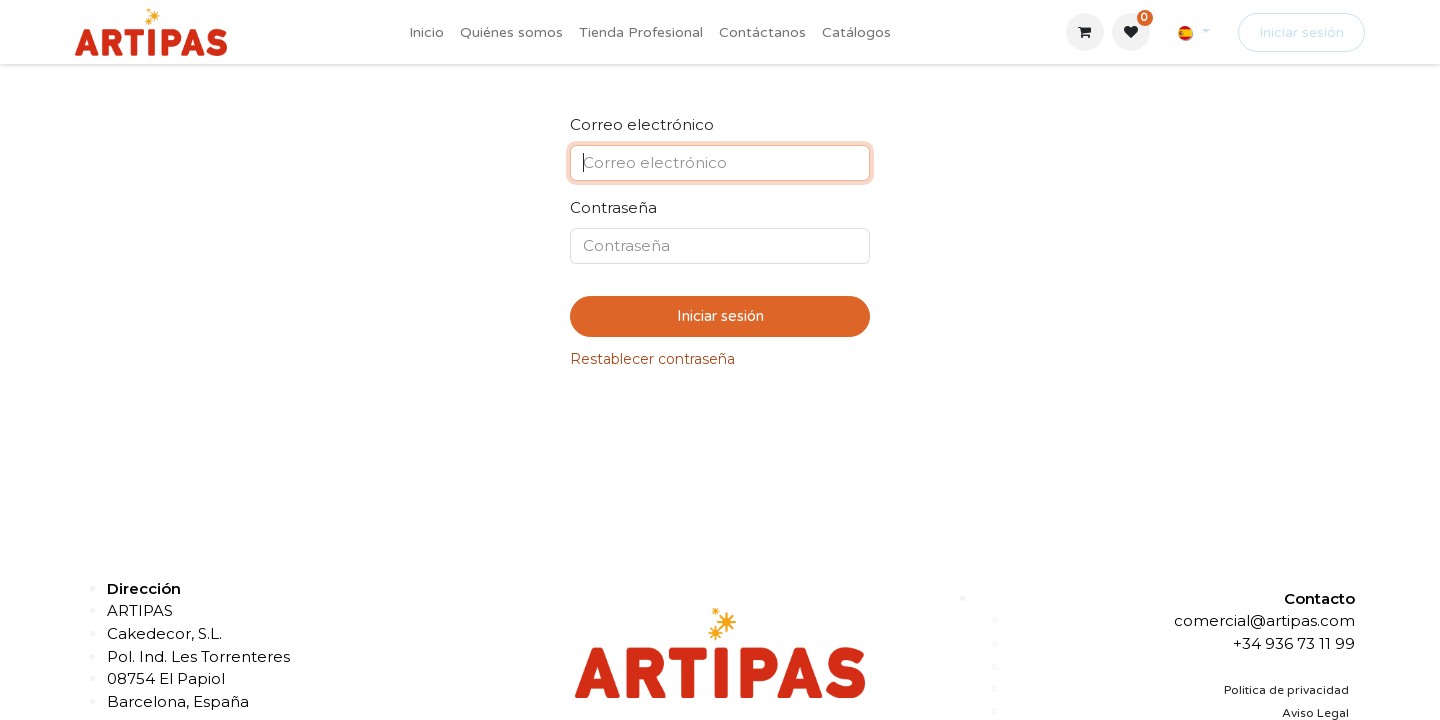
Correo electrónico (642, 124)
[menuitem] (426, 32)
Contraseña (613, 207)
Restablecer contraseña (652, 359)
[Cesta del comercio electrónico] (1085, 32)
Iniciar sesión (1301, 32)
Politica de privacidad (1286, 690)
